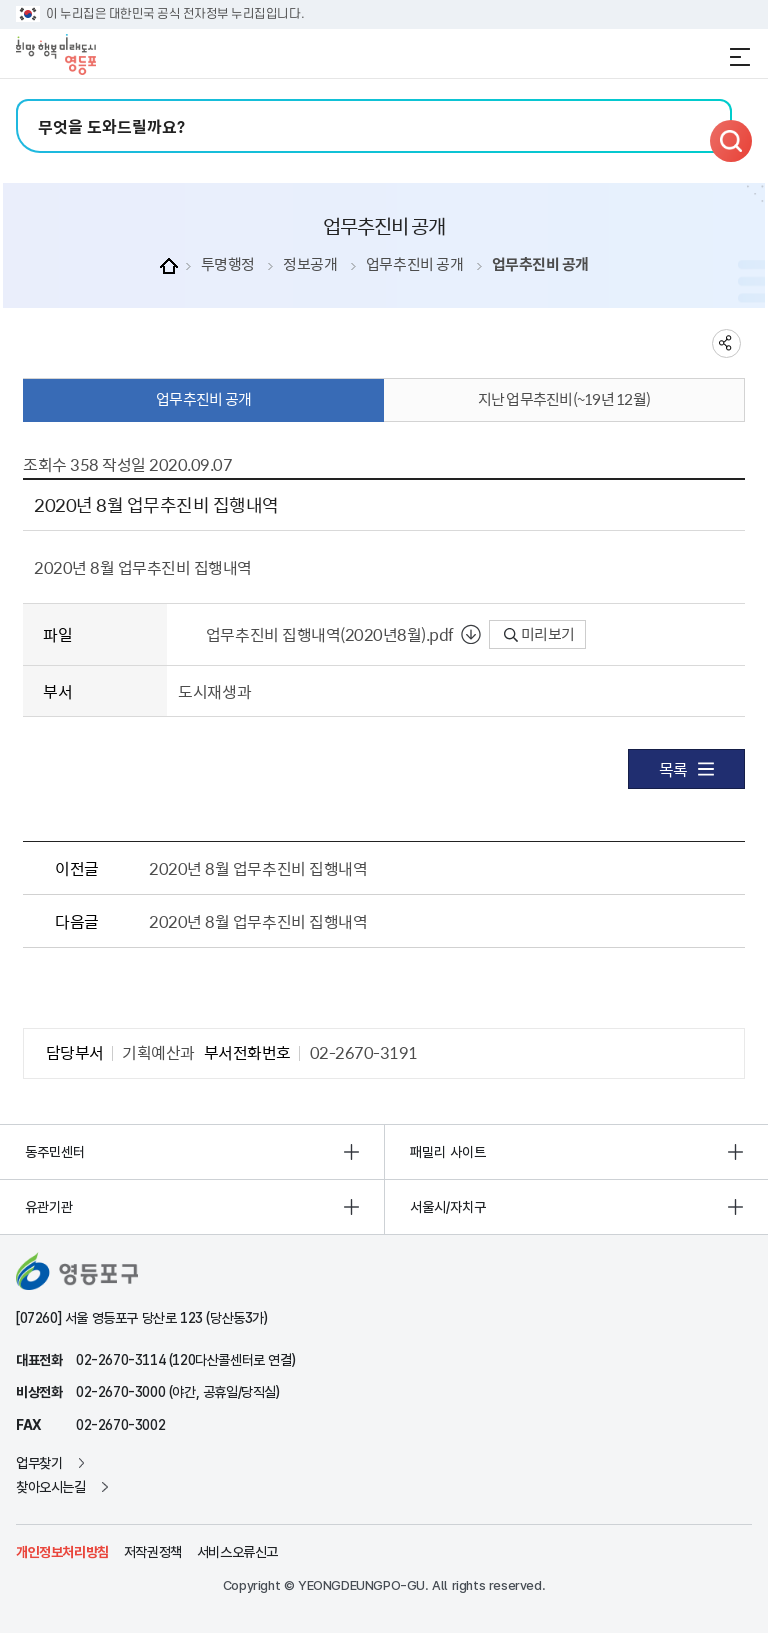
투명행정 (228, 264)
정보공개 (310, 264)
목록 (686, 769)
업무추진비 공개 (414, 264)
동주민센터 (55, 1152)
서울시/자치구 (448, 1207)
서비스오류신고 (237, 1552)
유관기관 (49, 1207)
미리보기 (539, 634)
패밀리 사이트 (448, 1152)
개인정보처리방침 (62, 1552)
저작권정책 (153, 1552)
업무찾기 (39, 1463)
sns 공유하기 (726, 343)
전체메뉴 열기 (740, 57)
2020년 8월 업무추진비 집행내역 (258, 868)
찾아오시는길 (51, 1487)
